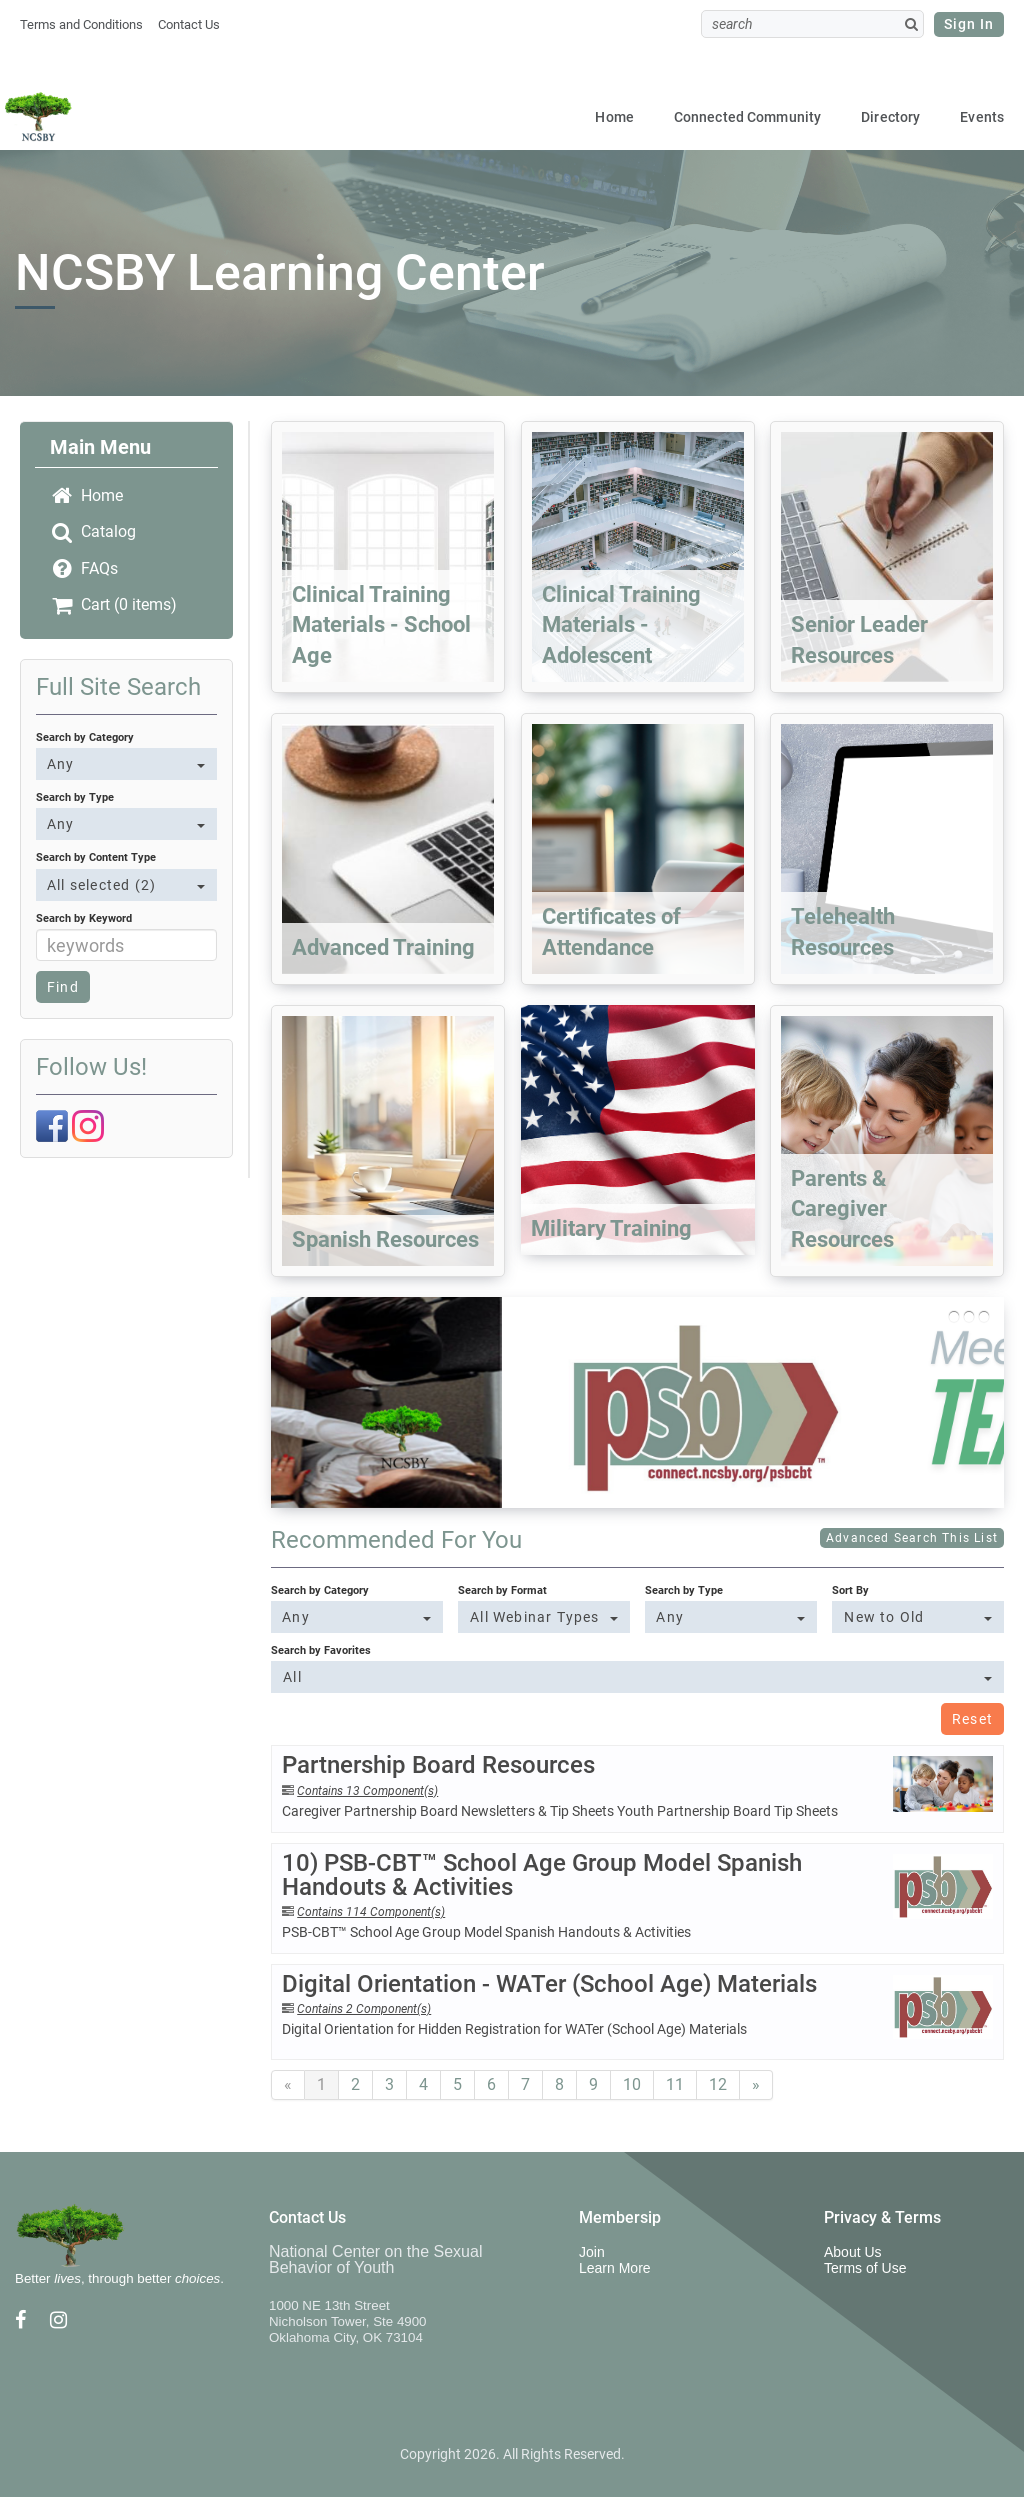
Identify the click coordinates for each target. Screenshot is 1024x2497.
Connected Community (747, 117)
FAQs (84, 568)
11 (675, 2084)
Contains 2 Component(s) (364, 2009)
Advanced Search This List (912, 1538)
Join (592, 2252)
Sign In (969, 24)
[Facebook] (52, 1124)
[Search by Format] (543, 1617)
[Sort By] (917, 1617)
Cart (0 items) (113, 604)
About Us (853, 2252)
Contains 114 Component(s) (371, 1912)
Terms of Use (865, 2268)
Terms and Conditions (81, 24)
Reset (972, 1719)
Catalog (93, 531)
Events (982, 117)
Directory (890, 117)
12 (718, 2084)
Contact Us (189, 24)
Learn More (615, 2268)
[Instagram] (88, 1124)
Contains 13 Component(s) (367, 1791)
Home (614, 117)
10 (632, 2084)
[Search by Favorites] (637, 1677)
